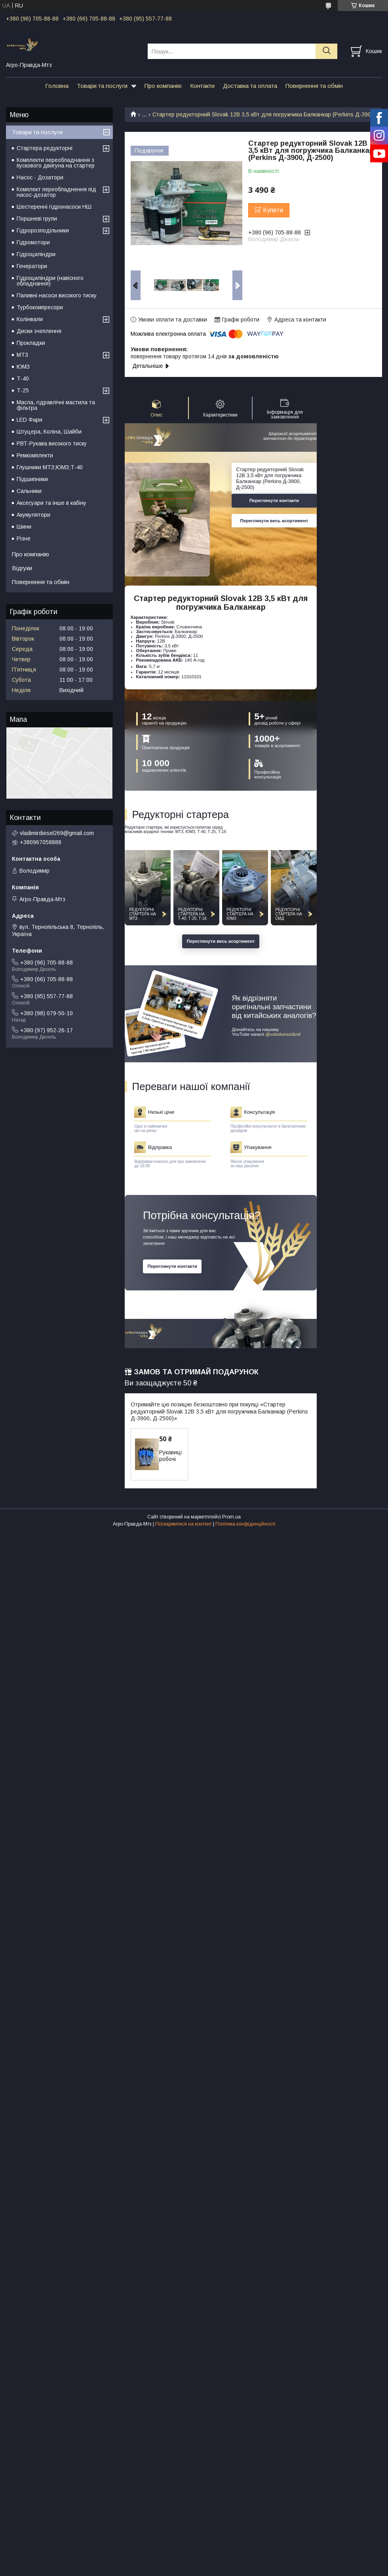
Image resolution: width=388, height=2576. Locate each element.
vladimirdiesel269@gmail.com (57, 833)
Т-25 (23, 390)
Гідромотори (33, 242)
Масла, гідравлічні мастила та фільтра (56, 405)
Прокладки (31, 343)
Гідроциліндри (36, 254)
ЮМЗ (23, 366)
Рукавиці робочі (170, 1456)
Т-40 (23, 378)
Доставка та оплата (250, 85)
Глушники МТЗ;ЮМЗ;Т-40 (50, 467)
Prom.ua (231, 1517)
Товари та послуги (102, 85)
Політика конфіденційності (245, 1524)
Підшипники (32, 479)
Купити (273, 210)
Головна (56, 85)
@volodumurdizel (283, 1034)
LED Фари (29, 420)
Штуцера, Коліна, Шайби (49, 431)
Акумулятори (33, 515)
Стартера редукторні (44, 148)
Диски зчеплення (39, 331)
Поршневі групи (37, 218)
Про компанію (163, 85)
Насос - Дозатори (40, 177)
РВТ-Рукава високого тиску (52, 443)
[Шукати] (326, 51)
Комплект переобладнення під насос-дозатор (56, 192)
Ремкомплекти (35, 455)
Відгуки (22, 568)
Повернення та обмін (314, 85)
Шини (24, 526)
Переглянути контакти (274, 500)
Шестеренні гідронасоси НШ (54, 207)
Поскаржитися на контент (183, 1524)
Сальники (29, 491)
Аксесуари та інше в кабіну (51, 503)
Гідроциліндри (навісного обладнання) (50, 281)
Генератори (32, 266)
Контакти (202, 85)
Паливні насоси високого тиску (57, 295)
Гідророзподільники (43, 230)
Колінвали (30, 319)
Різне (23, 538)
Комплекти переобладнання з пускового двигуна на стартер (56, 163)
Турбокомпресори (40, 307)
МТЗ (22, 355)
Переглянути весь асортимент (274, 520)
